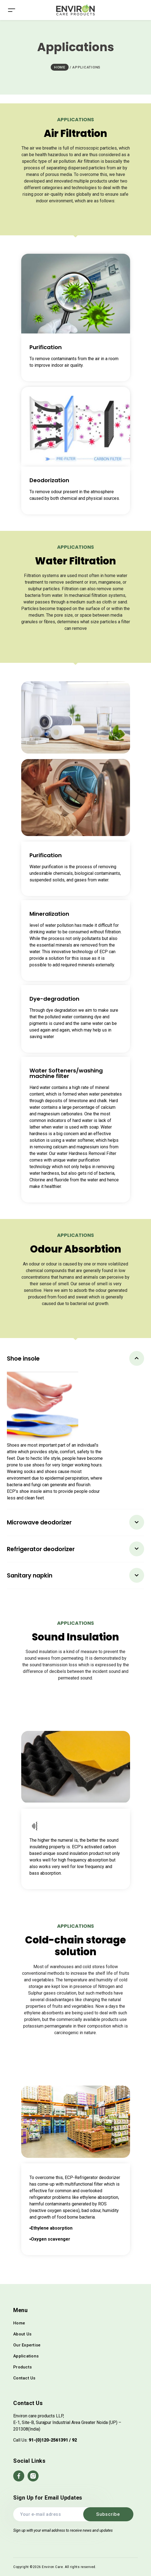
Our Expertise (27, 2345)
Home (19, 2323)
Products (22, 2367)
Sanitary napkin (29, 1575)
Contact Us (24, 2378)
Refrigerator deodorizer (41, 1549)
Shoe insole (23, 1359)
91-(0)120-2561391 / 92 (53, 2440)
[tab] (75, 1358)
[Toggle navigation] (11, 10)
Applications (26, 2356)
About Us (22, 2334)
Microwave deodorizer (39, 1522)
